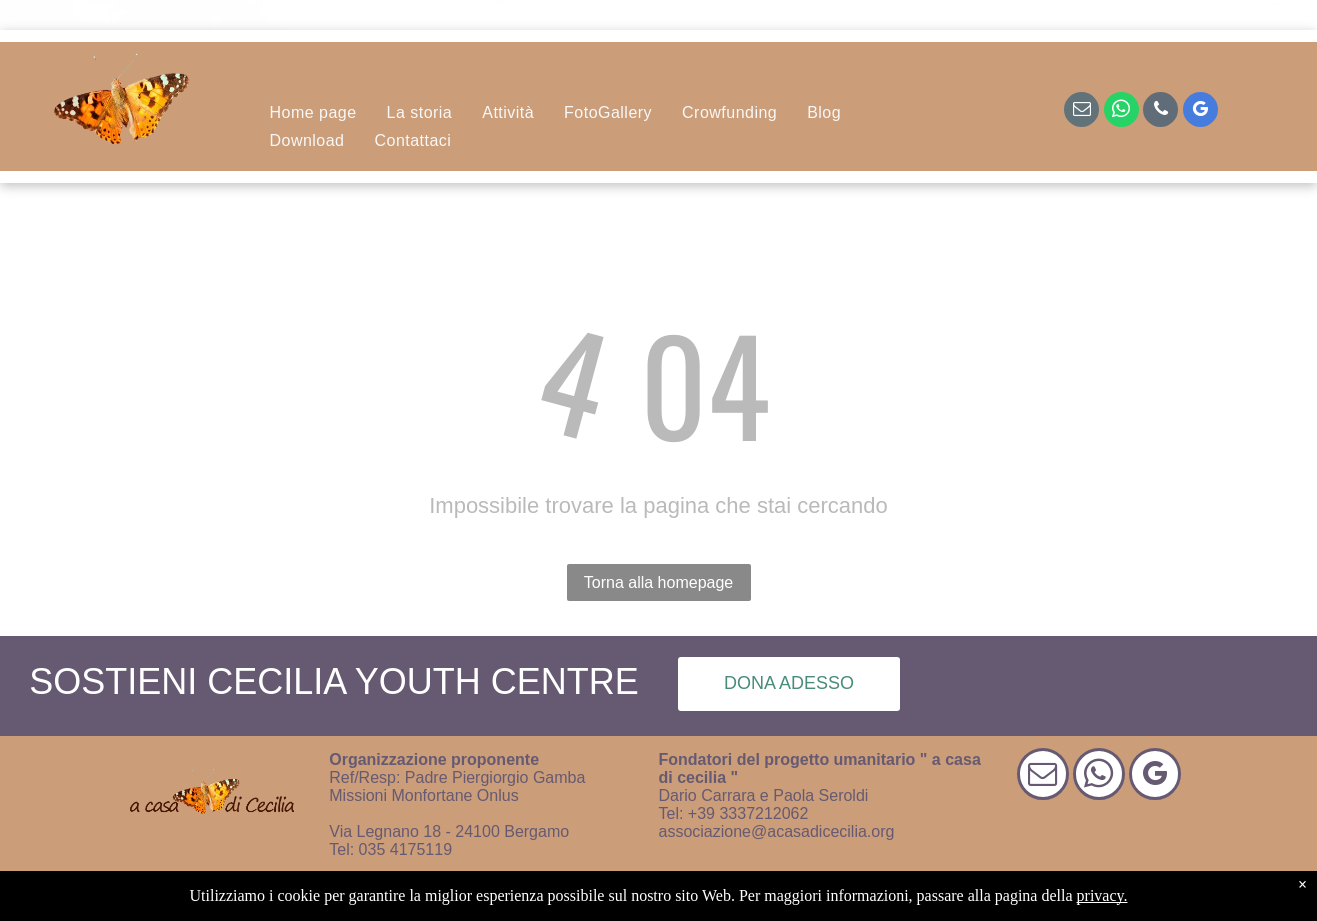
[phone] (1160, 112)
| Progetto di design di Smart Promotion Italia (799, 894)
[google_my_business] (1200, 112)
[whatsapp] (1121, 112)
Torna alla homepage (658, 582)
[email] (1081, 112)
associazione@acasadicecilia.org (777, 831)
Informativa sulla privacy (551, 894)
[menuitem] (313, 113)
